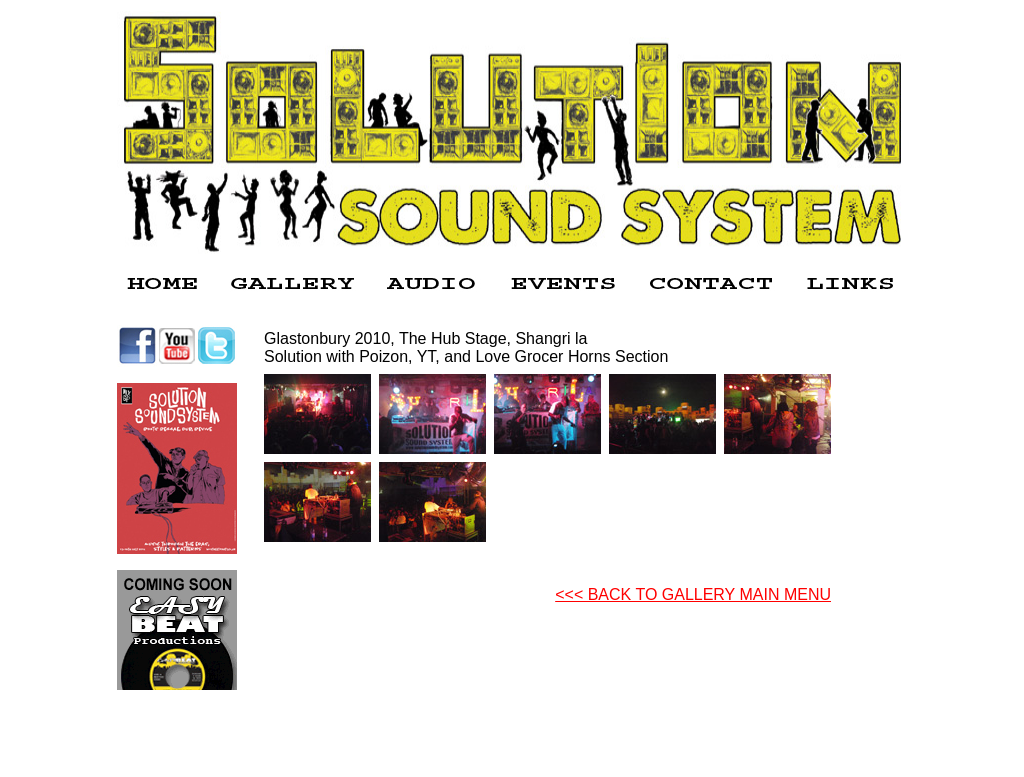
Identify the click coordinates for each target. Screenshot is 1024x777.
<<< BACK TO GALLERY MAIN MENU (693, 594)
